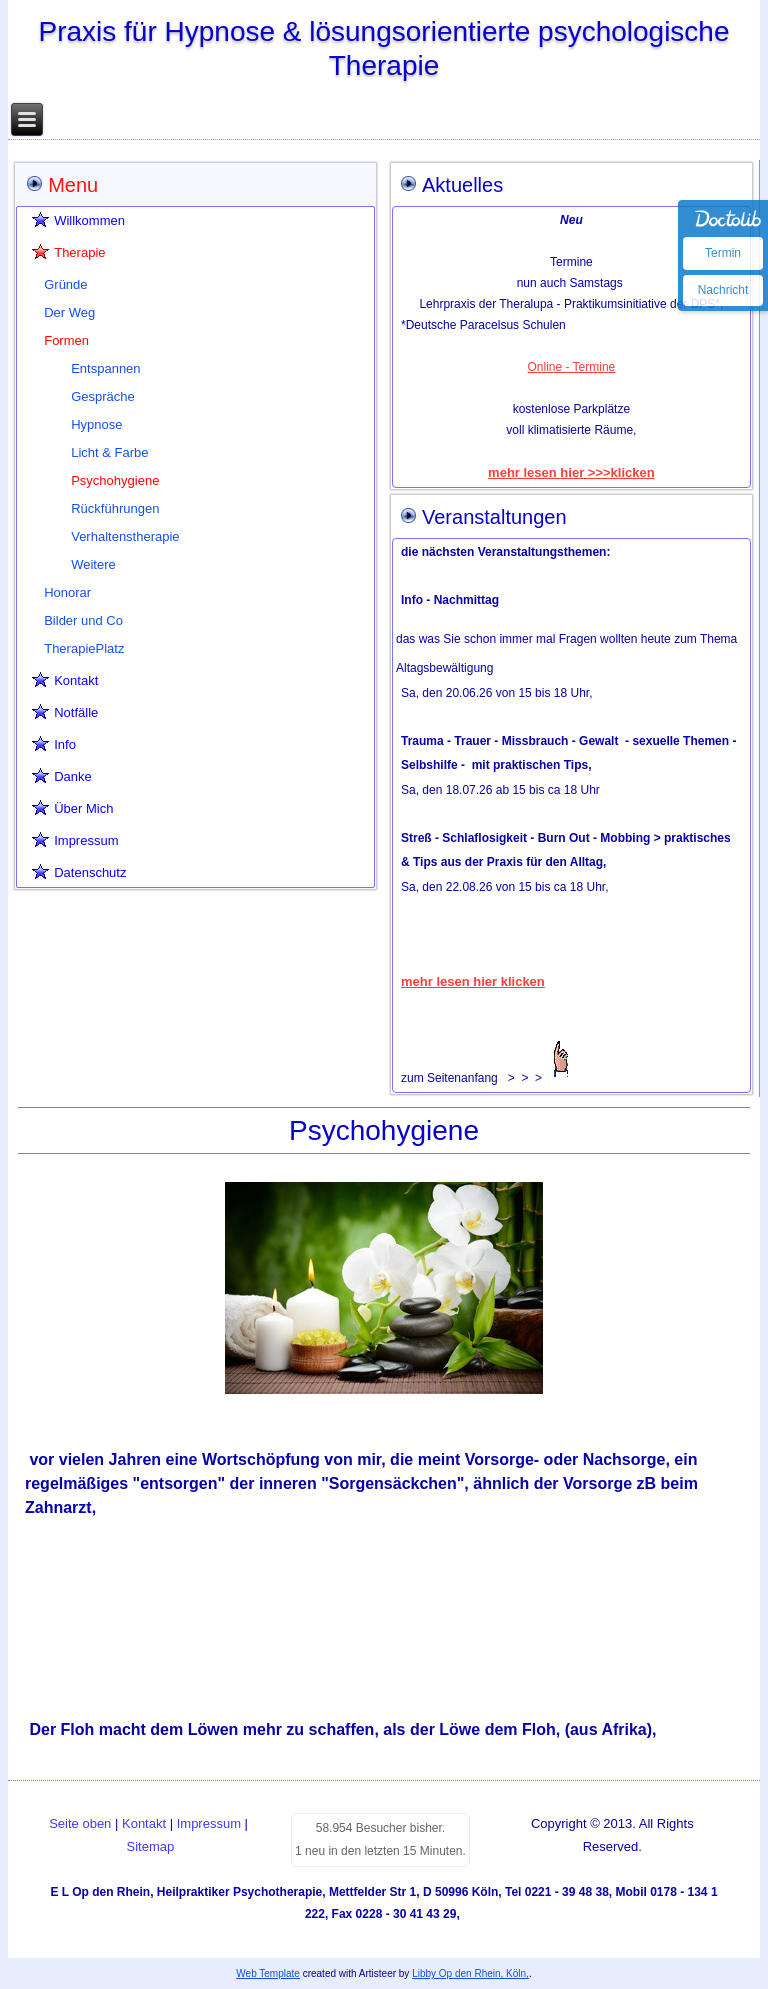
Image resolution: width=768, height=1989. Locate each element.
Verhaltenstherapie (125, 536)
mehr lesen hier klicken (473, 981)
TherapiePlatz (84, 648)
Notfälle (76, 712)
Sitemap (151, 1846)
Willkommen (89, 220)
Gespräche (103, 396)
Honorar (67, 592)
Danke (73, 776)
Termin (723, 253)
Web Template (268, 1973)
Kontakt (76, 680)
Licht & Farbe (109, 452)
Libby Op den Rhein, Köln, (470, 1973)
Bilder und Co (83, 620)
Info (65, 744)
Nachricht (723, 290)
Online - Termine (571, 367)
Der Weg (69, 312)
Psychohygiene (115, 480)
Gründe (65, 284)
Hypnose (96, 424)
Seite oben (80, 1823)
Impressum (86, 840)
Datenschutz (90, 872)
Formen (66, 340)
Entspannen (105, 368)
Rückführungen (115, 508)
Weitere (93, 564)
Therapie (79, 252)
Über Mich (83, 808)
